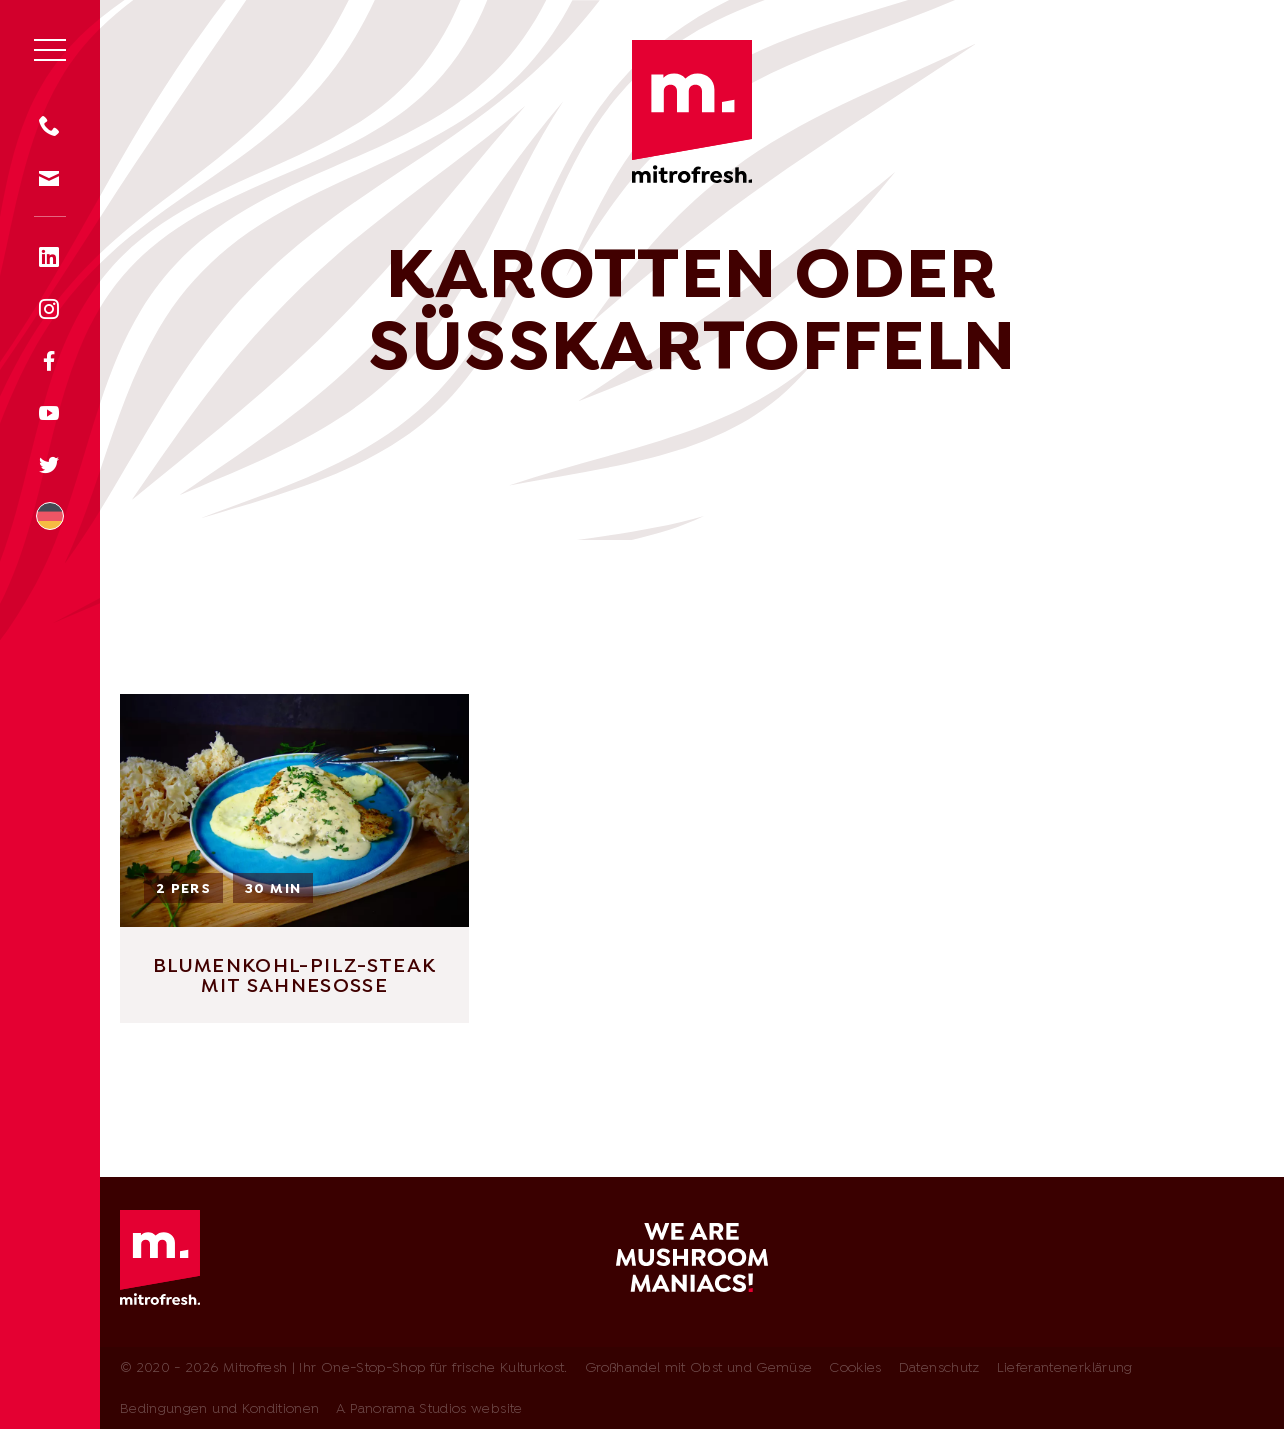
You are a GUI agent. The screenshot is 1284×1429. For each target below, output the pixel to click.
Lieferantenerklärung (1065, 1368)
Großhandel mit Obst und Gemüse (699, 1368)
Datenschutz (939, 1368)
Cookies (855, 1368)
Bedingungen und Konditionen (219, 1409)
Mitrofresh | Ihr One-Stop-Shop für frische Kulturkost (692, 111)
